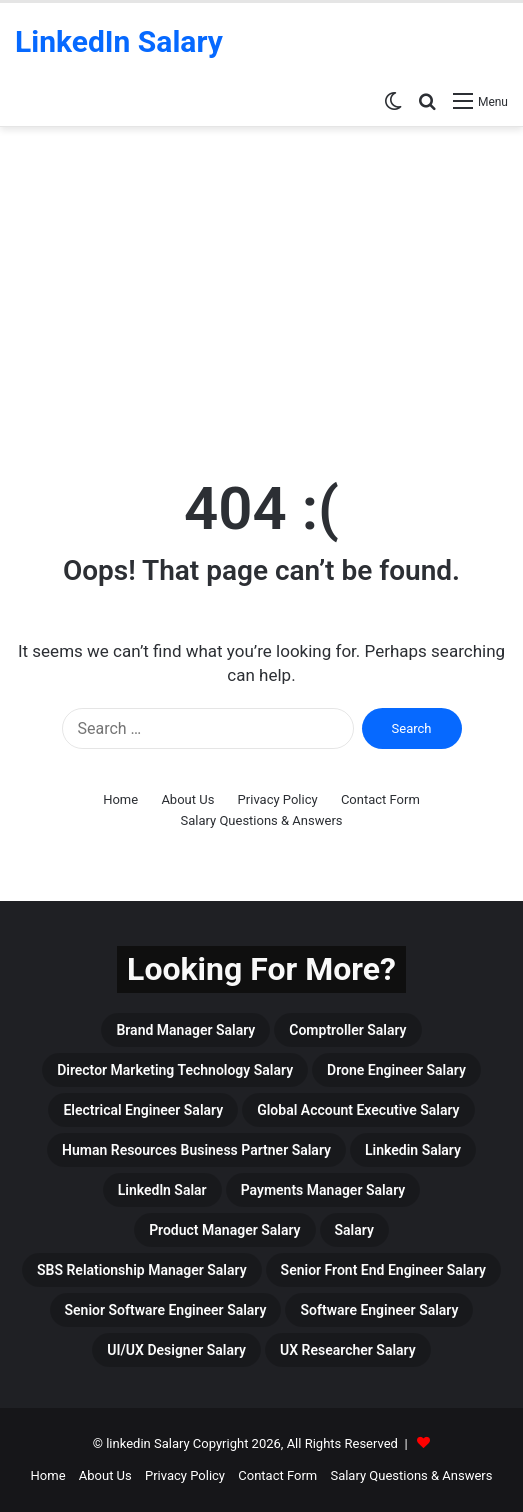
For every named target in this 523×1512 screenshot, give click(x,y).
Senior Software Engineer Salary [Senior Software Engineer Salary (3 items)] (166, 1310)
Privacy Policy (278, 799)
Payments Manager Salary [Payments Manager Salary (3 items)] (323, 1190)
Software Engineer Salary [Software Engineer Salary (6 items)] (379, 1310)
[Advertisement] (261, 297)
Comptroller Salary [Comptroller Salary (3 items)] (347, 1030)
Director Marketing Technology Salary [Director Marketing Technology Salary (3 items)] (175, 1070)
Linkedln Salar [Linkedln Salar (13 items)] (162, 1190)
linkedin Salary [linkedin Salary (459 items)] (413, 1150)
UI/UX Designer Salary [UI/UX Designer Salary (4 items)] (176, 1350)
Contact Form (380, 799)
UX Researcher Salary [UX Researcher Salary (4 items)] (348, 1350)
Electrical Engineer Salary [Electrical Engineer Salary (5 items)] (143, 1110)
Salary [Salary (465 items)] (354, 1230)
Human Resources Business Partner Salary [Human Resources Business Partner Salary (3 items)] (196, 1150)
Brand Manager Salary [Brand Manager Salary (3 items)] (185, 1030)
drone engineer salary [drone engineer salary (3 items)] (396, 1070)
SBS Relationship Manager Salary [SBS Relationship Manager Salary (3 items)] (142, 1270)
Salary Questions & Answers (261, 820)
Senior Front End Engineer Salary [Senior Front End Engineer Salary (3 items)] (383, 1270)
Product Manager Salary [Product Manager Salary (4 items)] (224, 1230)
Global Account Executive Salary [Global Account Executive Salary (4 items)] (358, 1110)
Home (120, 799)
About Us (187, 799)
